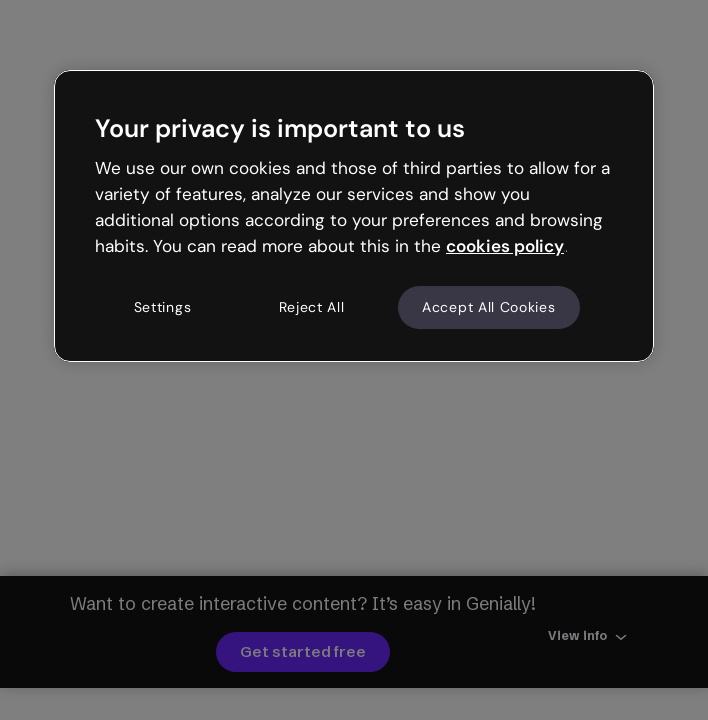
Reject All (312, 307)
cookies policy (505, 246)
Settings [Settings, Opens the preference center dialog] (163, 307)
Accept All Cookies (489, 307)
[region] (354, 216)
